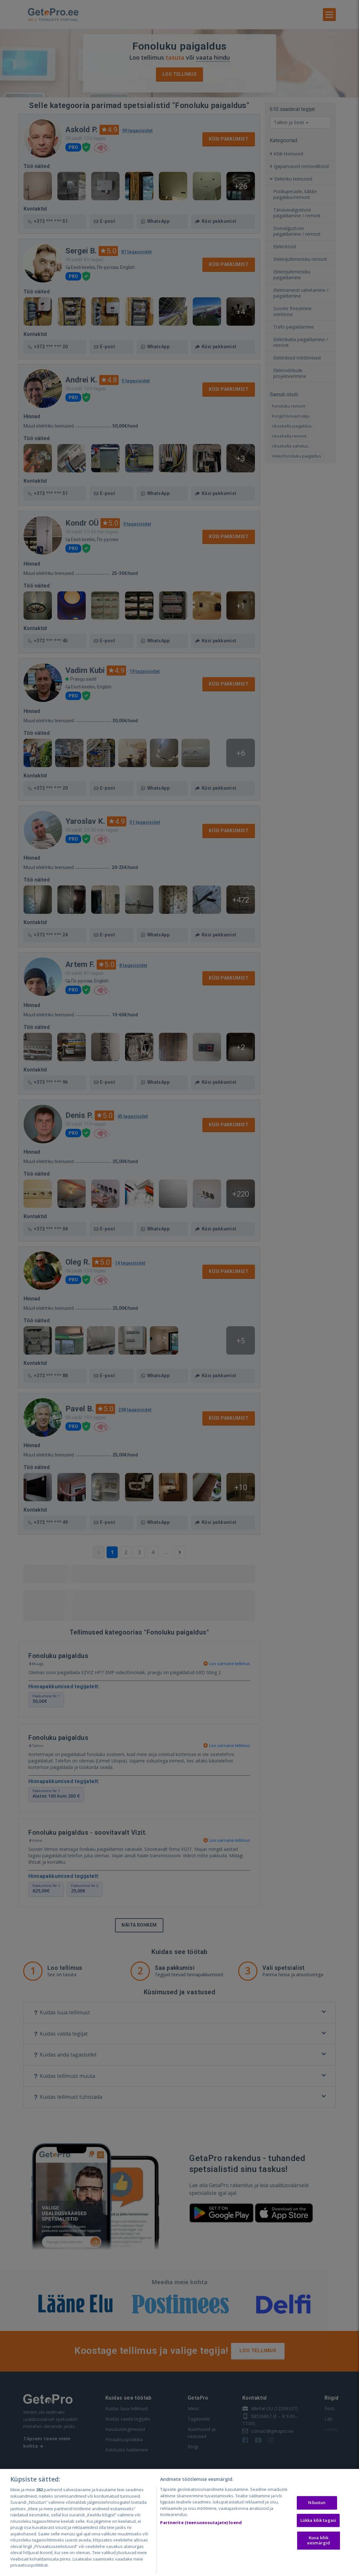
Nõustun (316, 2502)
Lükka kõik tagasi (318, 2520)
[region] (179, 2522)
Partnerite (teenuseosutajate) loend (201, 2522)
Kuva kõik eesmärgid (318, 2540)
